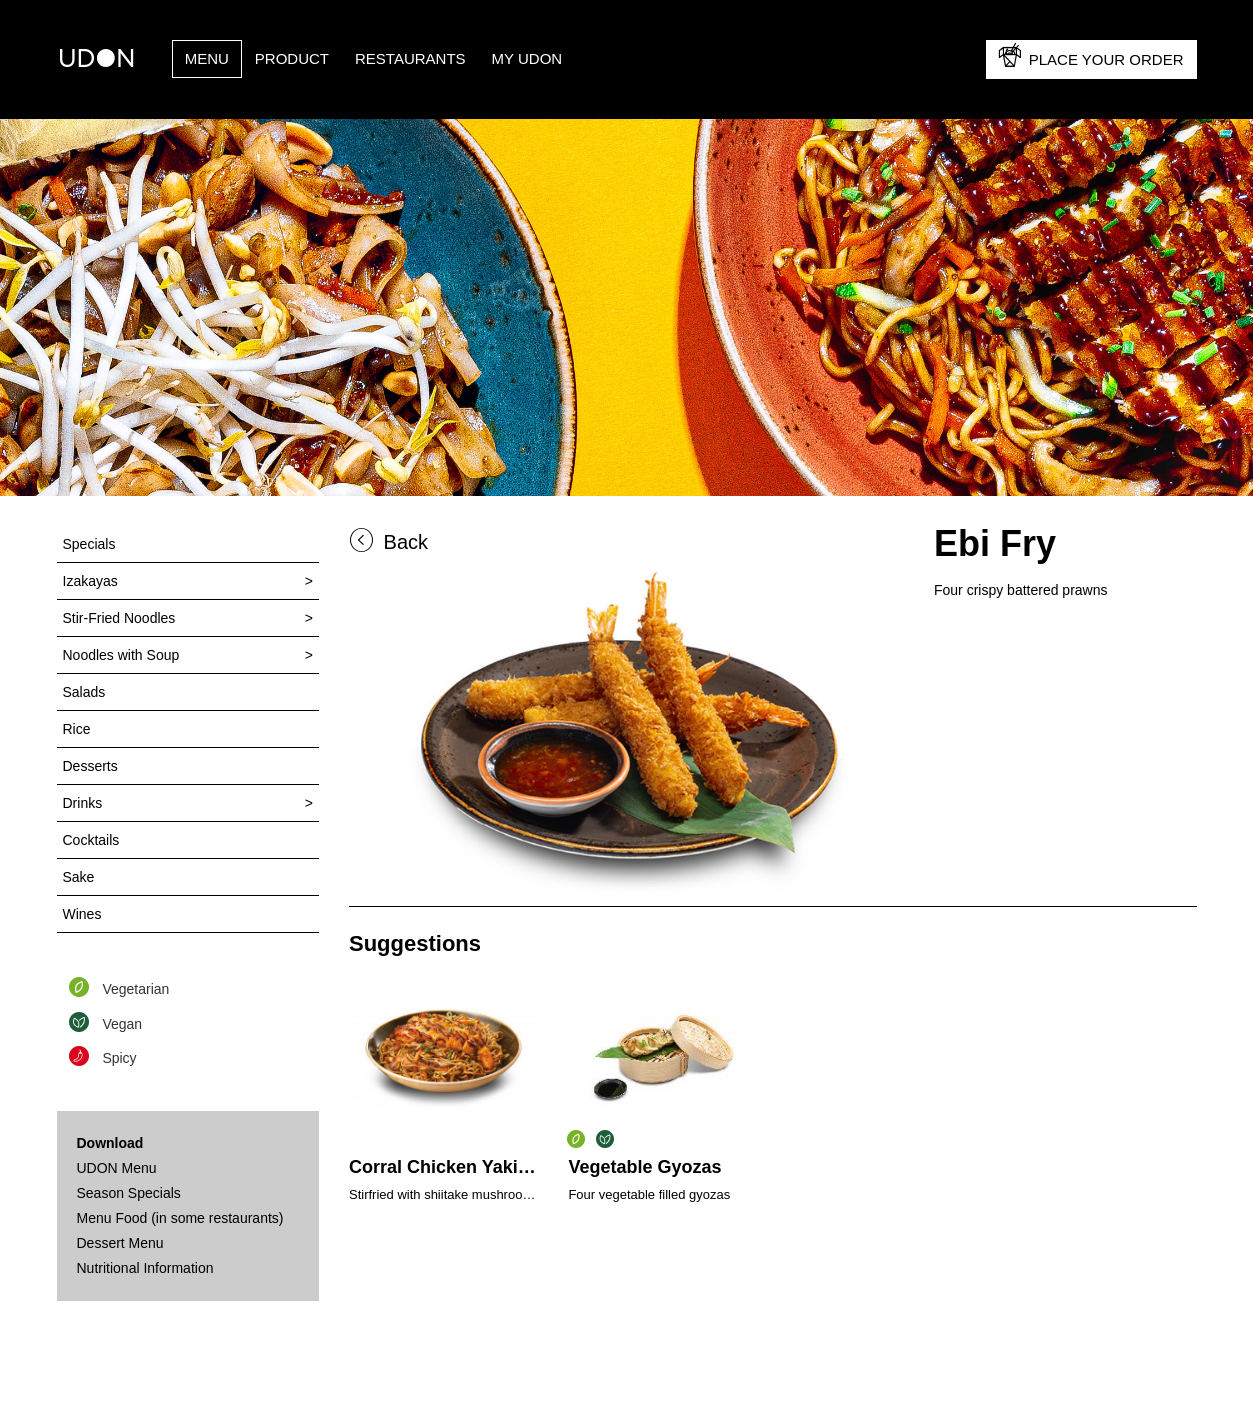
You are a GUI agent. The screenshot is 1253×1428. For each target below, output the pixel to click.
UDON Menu (117, 1168)
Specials (89, 544)
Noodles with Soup (121, 655)
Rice (77, 729)
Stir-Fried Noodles (119, 618)
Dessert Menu (120, 1243)
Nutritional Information (145, 1268)
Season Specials (129, 1193)
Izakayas (90, 581)
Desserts (90, 766)
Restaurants (410, 58)
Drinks (83, 803)
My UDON (527, 58)
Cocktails (91, 840)
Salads (84, 692)
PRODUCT (292, 58)
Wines (82, 914)
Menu (207, 58)
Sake (79, 877)
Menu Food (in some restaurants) (180, 1218)
